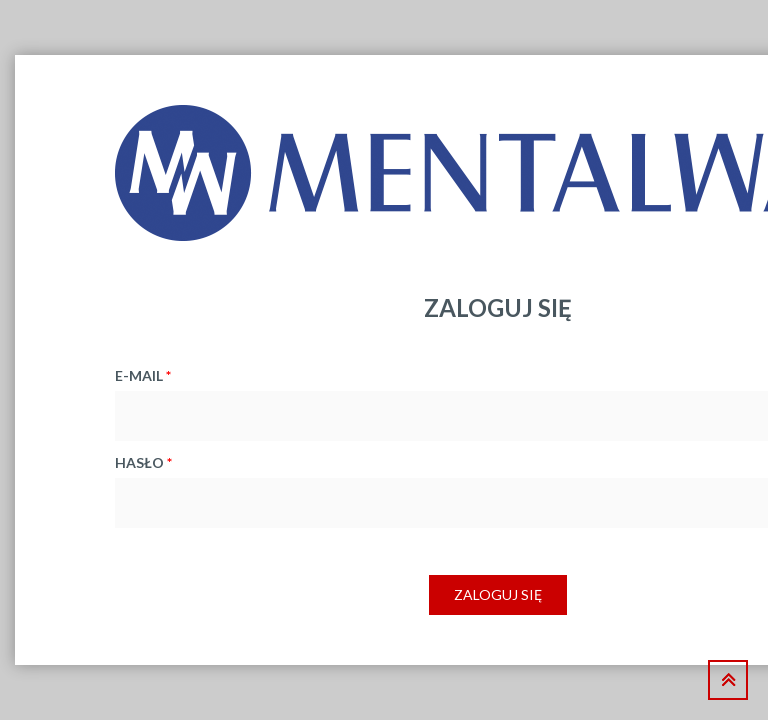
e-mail (143, 375)
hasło (143, 462)
